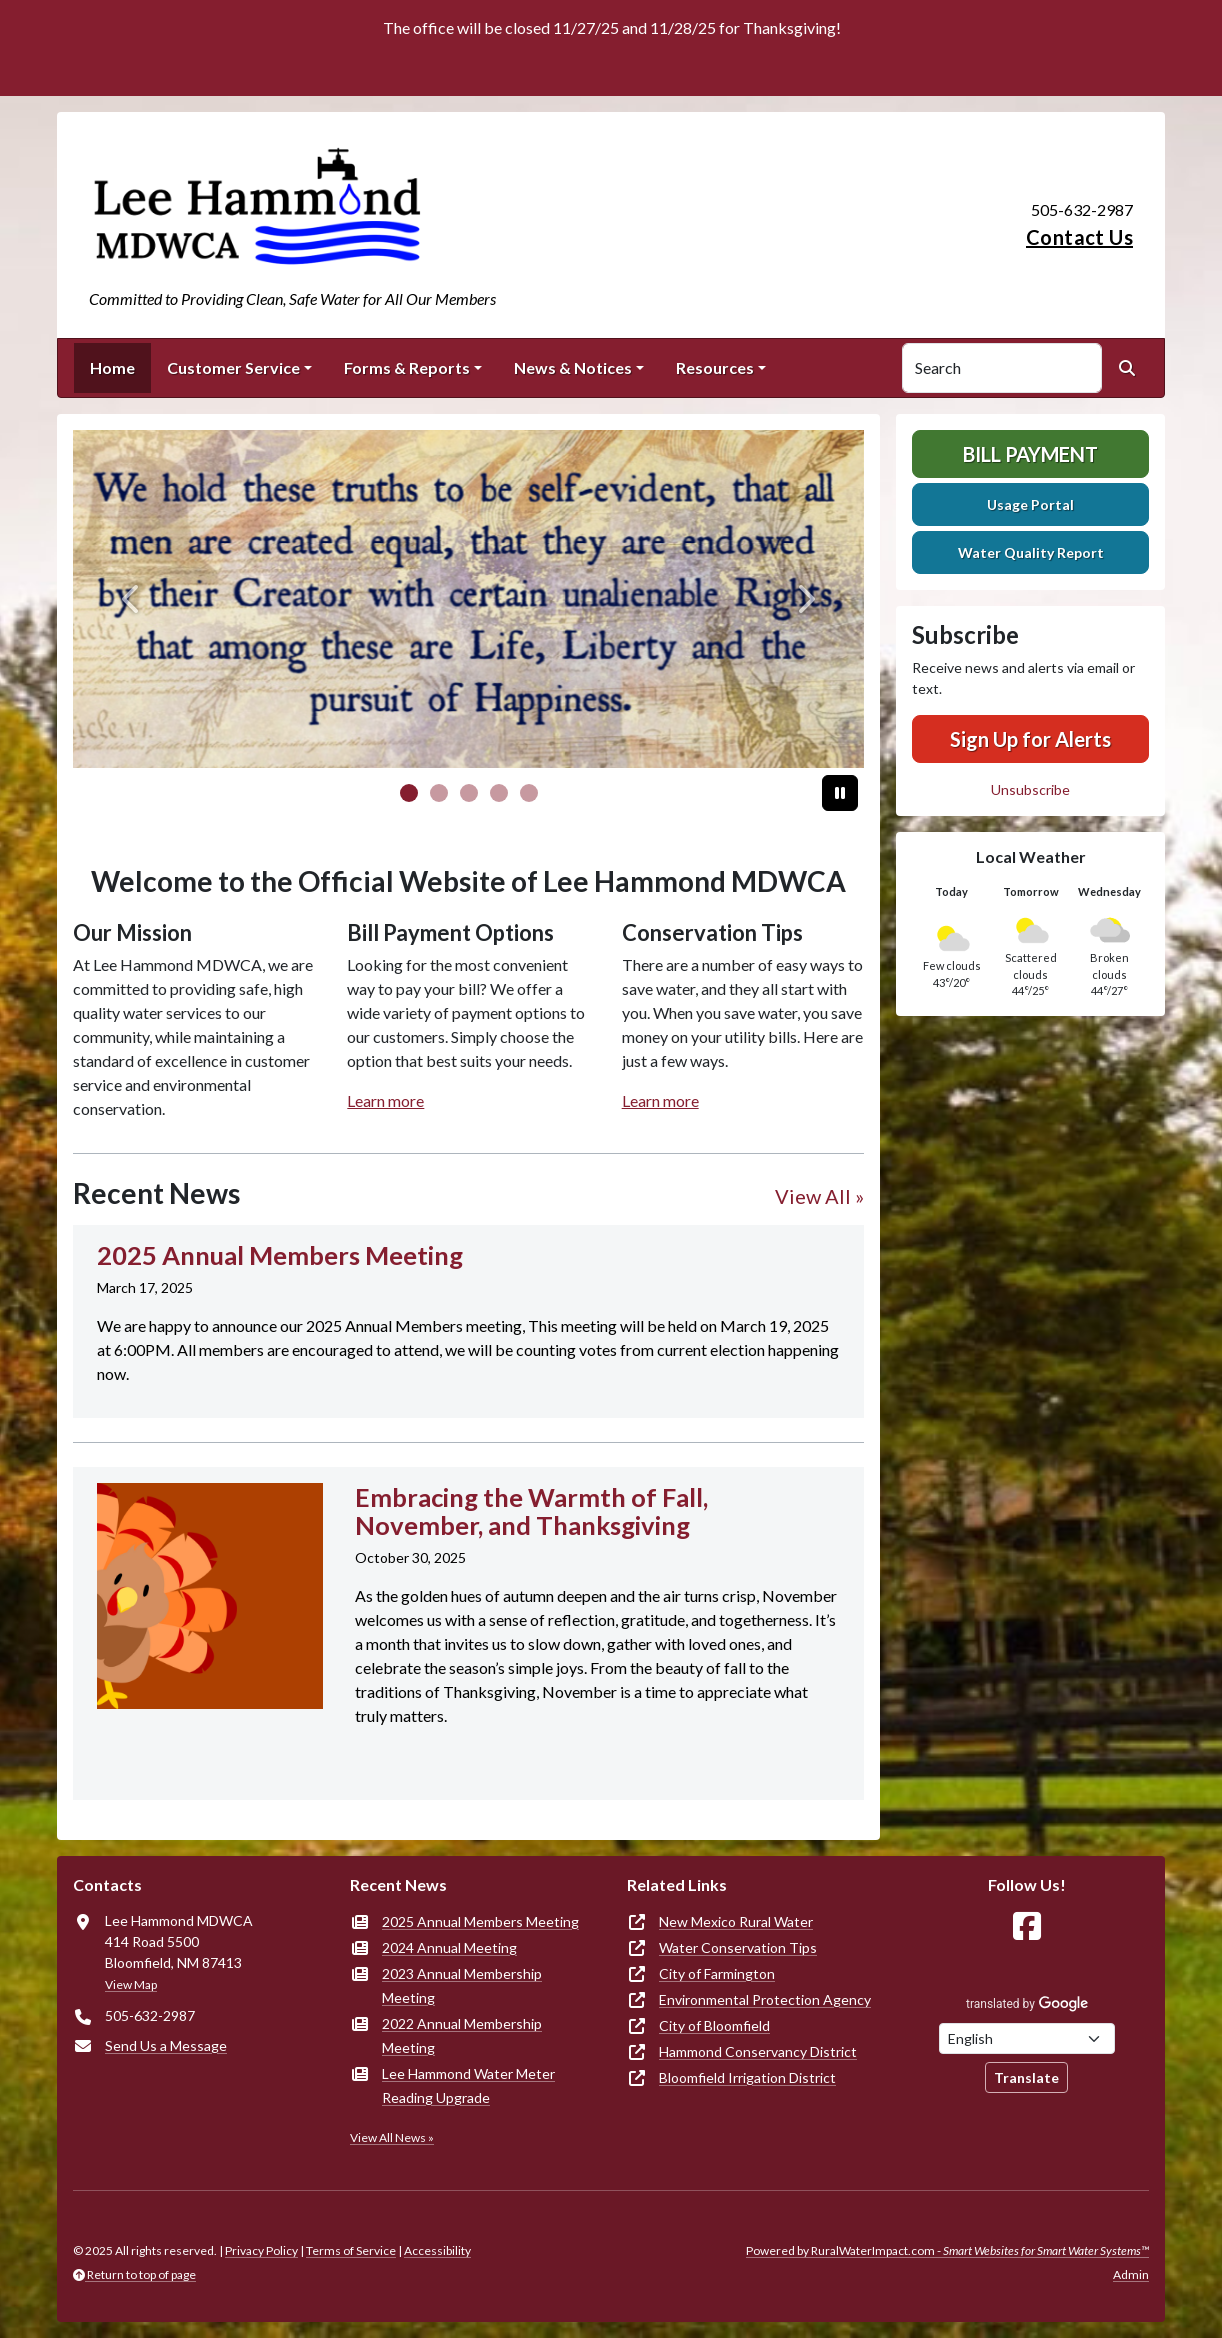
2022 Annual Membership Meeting (462, 2035)
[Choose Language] (1027, 2038)
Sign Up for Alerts (1030, 739)
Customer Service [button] (233, 367)
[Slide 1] (439, 793)
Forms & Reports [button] (407, 367)
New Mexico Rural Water (736, 1921)
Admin (1131, 2274)
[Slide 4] (529, 793)
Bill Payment (1030, 454)
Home (112, 367)
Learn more (385, 1100)
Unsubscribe (1030, 789)
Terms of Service (351, 2250)
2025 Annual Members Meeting (480, 1921)
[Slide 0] (409, 793)
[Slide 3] (499, 793)
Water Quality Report (1031, 552)
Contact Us (1079, 237)
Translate (1026, 2077)
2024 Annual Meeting (449, 1947)
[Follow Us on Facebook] (1027, 1926)
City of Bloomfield (714, 2025)
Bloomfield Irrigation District (747, 2077)
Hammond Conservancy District (758, 2051)
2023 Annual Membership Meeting (462, 1985)
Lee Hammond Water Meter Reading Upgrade (468, 2085)
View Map (131, 1984)
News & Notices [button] (573, 367)
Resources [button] (715, 367)
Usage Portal (1030, 504)
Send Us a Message (166, 2045)
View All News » (392, 2137)
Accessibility (437, 2250)
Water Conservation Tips (738, 1947)
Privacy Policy (261, 2250)
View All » (819, 1196)
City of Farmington (717, 1973)
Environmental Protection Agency (765, 1999)
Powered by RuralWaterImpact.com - (947, 2250)
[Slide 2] (469, 793)
